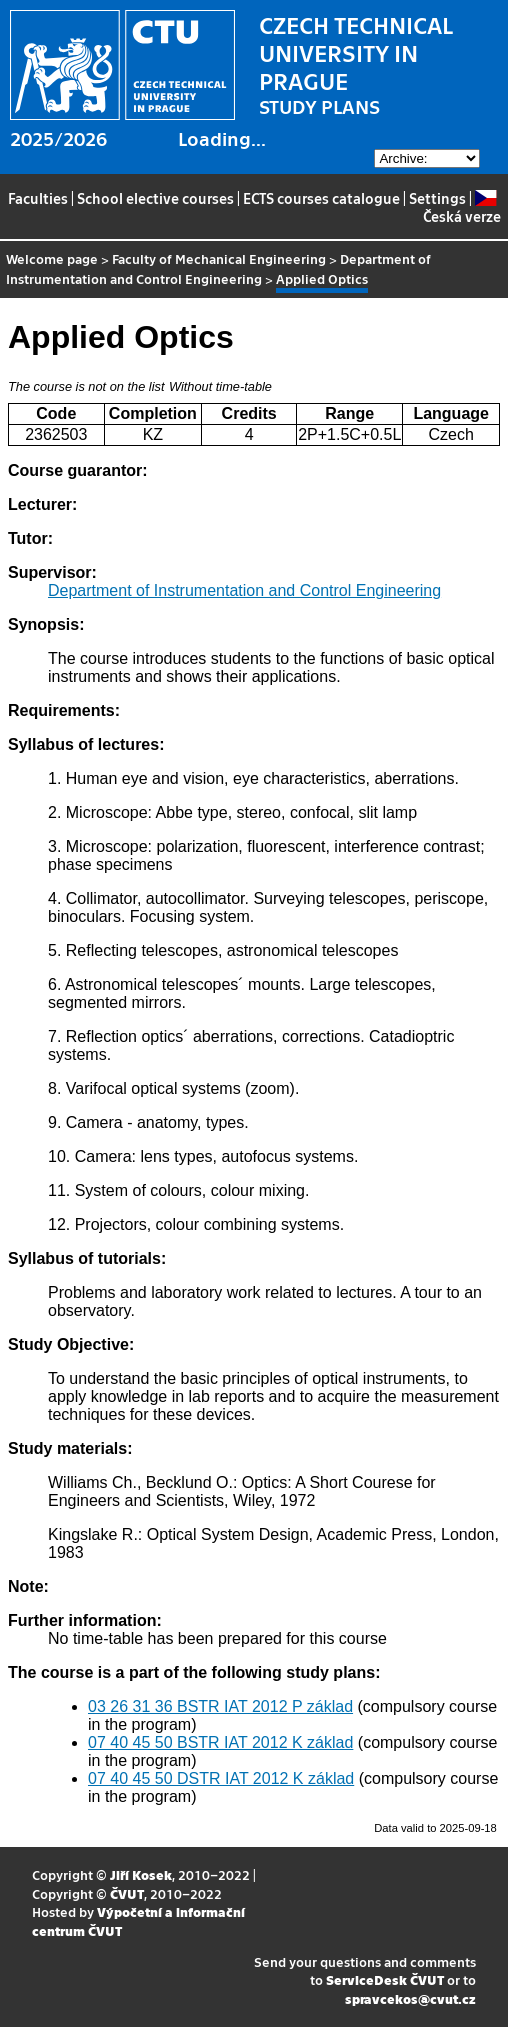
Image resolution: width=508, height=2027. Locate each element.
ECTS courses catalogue (321, 198)
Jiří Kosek (141, 1874)
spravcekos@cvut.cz (410, 1998)
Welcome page (52, 258)
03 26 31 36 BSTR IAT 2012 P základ (220, 1706)
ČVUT (127, 1893)
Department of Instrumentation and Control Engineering (218, 268)
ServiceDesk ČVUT (385, 1979)
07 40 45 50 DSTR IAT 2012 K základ (221, 1778)
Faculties (38, 198)
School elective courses (155, 198)
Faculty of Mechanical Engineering (219, 258)
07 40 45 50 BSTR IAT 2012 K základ (220, 1742)
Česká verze (462, 207)
